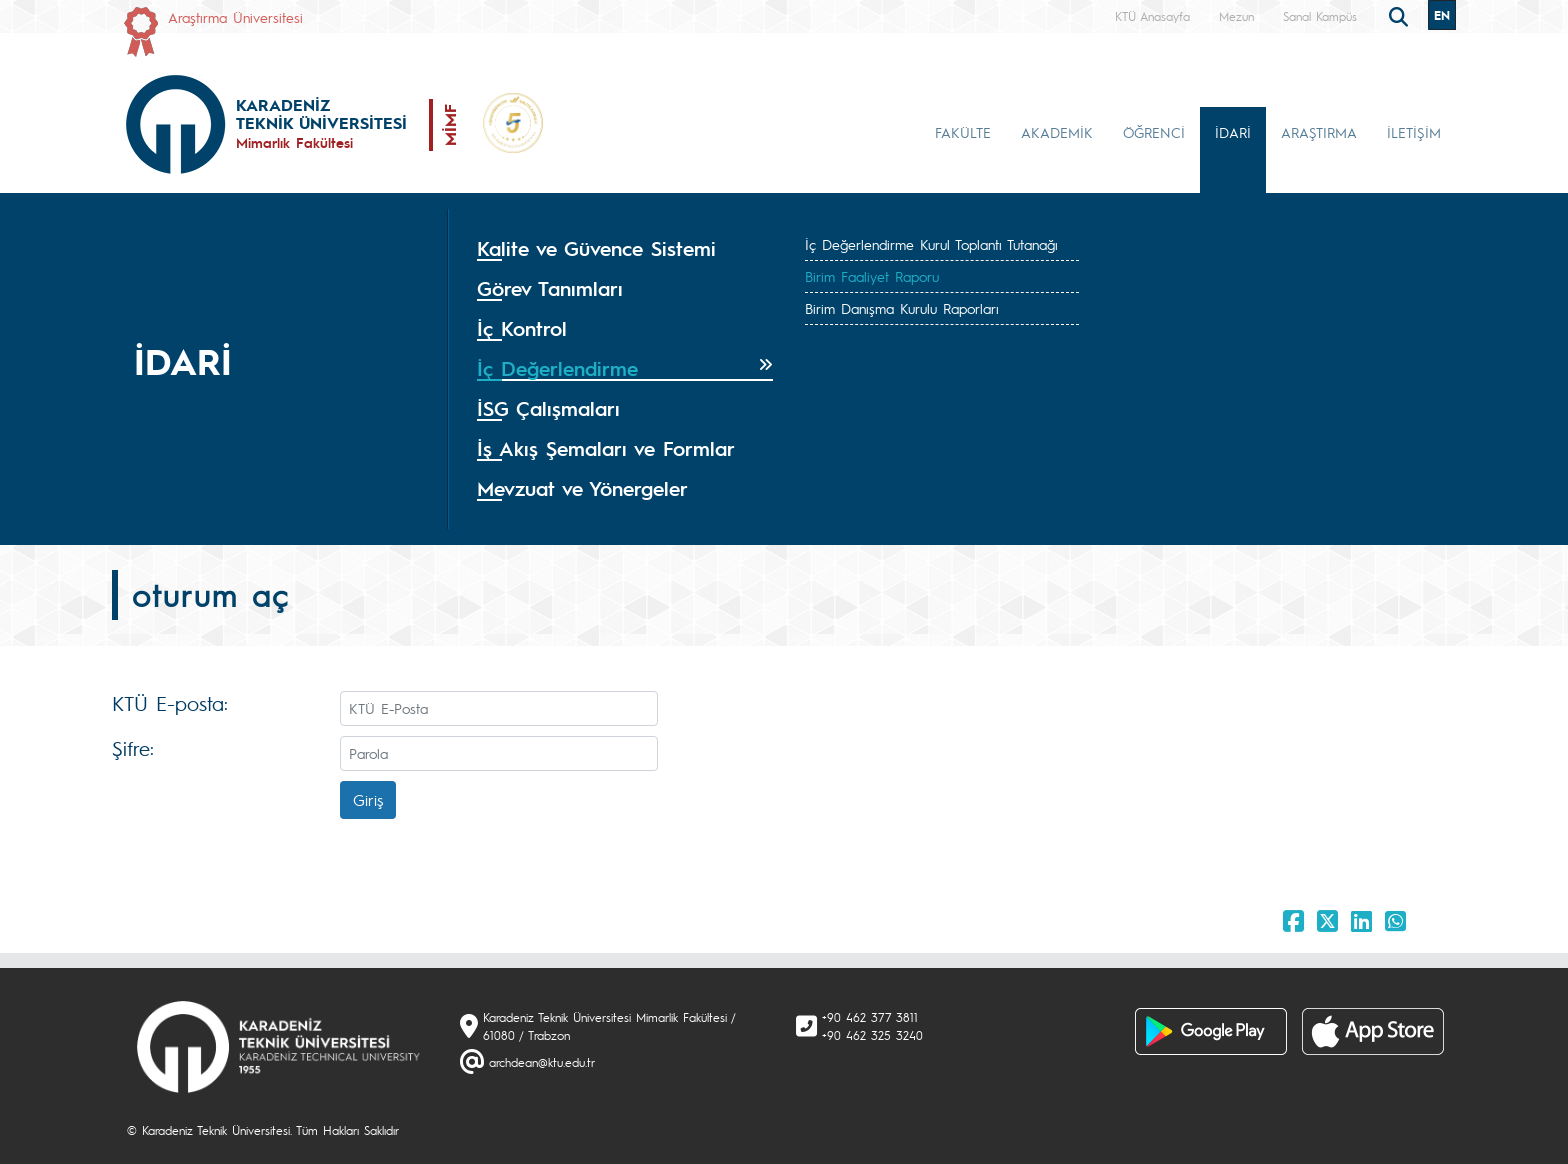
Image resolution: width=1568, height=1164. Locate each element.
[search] (1401, 15)
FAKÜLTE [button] (963, 132)
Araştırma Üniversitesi (235, 17)
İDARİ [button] (1233, 132)
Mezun (1236, 16)
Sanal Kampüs (1320, 16)
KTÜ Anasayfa (1152, 16)
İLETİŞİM (1414, 132)
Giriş (368, 799)
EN (1442, 15)
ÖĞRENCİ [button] (1154, 132)
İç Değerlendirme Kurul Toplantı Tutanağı (931, 244)
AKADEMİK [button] (1057, 132)
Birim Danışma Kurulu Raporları (902, 308)
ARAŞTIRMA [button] (1319, 132)
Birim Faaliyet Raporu (872, 276)
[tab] (625, 249)
